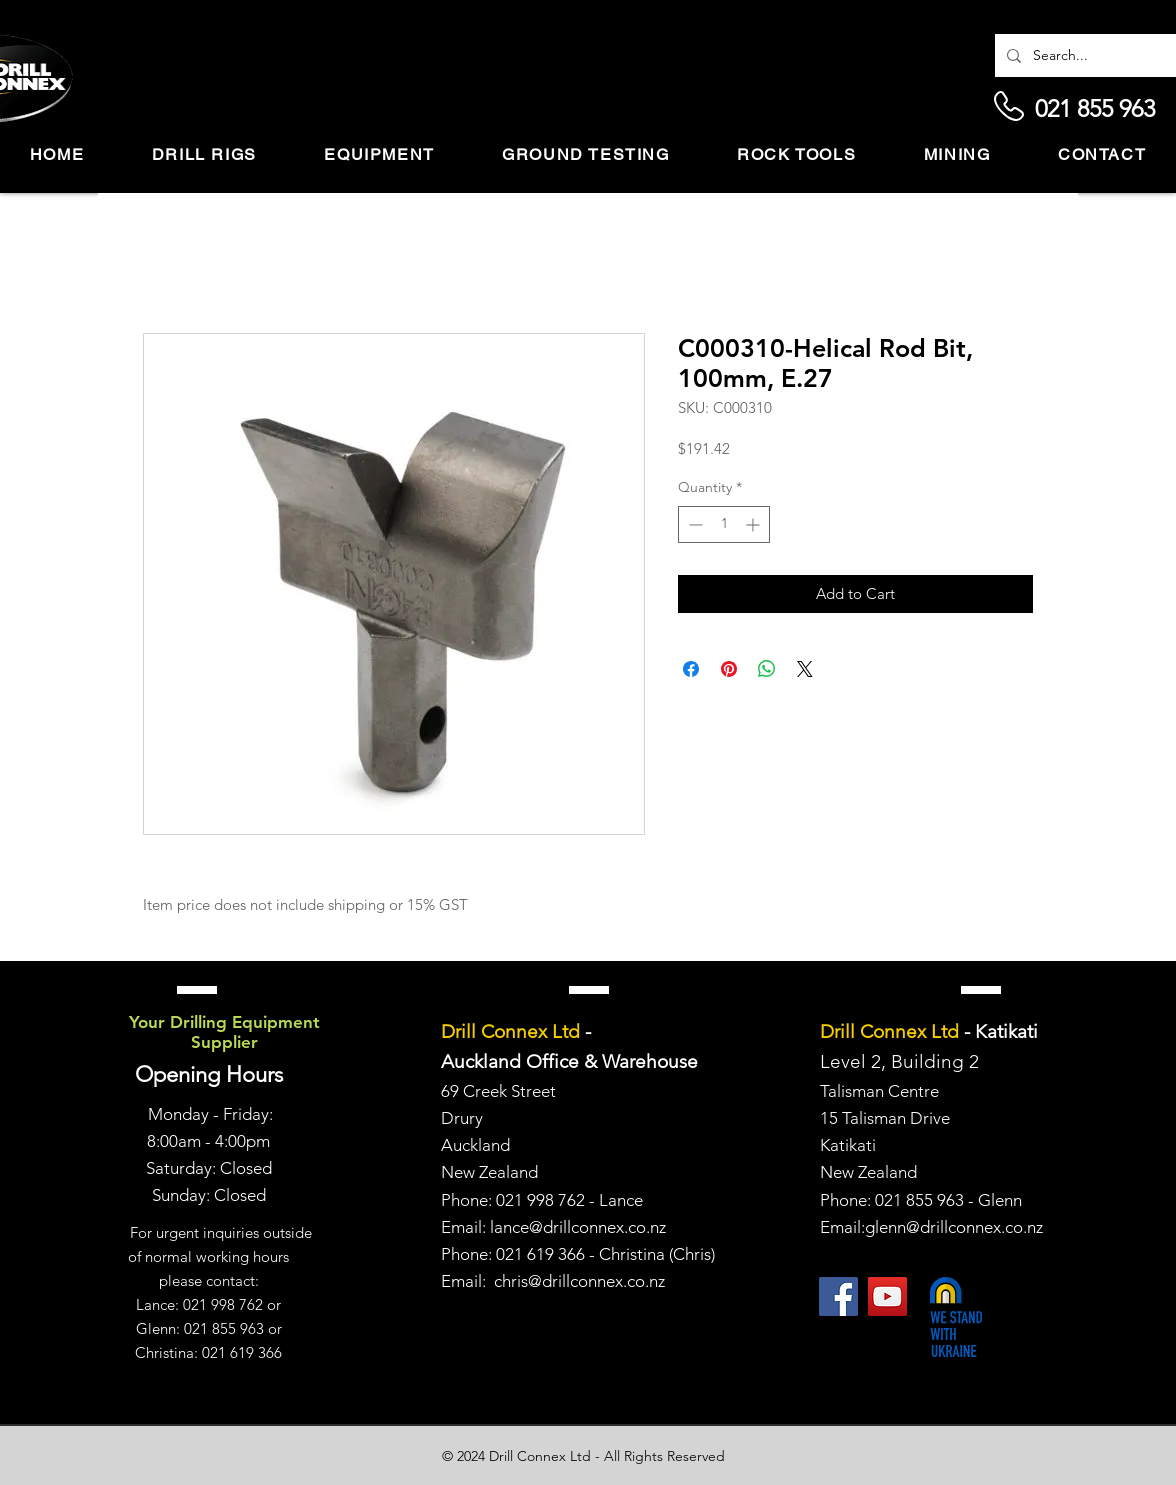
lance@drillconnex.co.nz (578, 1227)
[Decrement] (693, 524)
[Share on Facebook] (691, 669)
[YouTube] (887, 1296)
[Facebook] (838, 1296)
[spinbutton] (724, 524)
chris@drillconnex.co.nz (579, 1281)
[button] (204, 155)
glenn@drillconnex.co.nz (954, 1227)
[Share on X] (805, 669)
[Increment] (754, 524)
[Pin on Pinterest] (729, 669)
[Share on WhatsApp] (767, 669)
